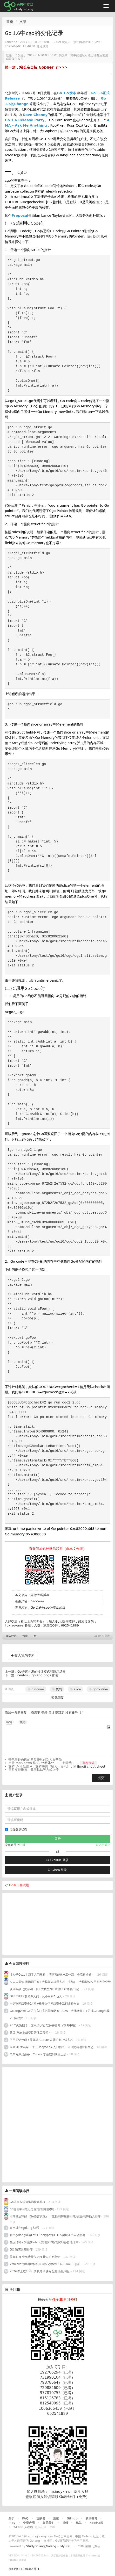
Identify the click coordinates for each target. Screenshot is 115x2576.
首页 (9, 22)
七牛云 (96, 2546)
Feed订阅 (96, 2523)
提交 (101, 1778)
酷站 (79, 2523)
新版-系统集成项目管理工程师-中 (31, 2032)
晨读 (56, 2518)
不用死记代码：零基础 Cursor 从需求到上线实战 (41, 2040)
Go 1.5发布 (66, 93)
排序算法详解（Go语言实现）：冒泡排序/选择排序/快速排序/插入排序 (55, 2216)
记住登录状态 (16, 1829)
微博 (25, 1636)
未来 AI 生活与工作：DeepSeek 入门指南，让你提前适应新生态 (52, 2047)
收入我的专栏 (23, 1655)
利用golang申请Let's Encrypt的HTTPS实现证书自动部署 (47, 2235)
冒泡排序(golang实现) (24, 2228)
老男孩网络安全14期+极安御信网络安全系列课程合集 (44, 2003)
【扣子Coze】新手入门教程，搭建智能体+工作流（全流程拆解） (52, 1974)
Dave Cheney (35, 115)
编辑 (9, 1722)
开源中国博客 (39, 1595)
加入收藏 (11, 1636)
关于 (11, 2518)
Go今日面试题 (19, 1885)
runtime (36, 1689)
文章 (23, 22)
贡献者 (40, 2518)
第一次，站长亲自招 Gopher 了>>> (36, 67)
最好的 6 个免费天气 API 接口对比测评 (35, 2257)
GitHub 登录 (57, 1860)
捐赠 (65, 2523)
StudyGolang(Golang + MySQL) (48, 2546)
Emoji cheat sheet (91, 1766)
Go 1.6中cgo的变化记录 (47, 1607)
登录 (44, 1712)
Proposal (20, 215)
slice (75, 1689)
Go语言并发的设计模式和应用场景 (41, 1671)
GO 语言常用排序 (21, 2249)
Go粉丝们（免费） (74, 2497)
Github (72, 2518)
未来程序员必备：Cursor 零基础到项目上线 (38, 2054)
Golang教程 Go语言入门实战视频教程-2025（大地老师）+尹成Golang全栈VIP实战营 (59, 2014)
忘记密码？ (103, 1845)
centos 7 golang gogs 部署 (37, 1675)
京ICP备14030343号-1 (23, 2569)
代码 (57, 1689)
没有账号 (71, 1712)
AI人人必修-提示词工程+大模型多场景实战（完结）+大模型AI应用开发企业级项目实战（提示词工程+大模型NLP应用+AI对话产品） (60, 1985)
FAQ (25, 2518)
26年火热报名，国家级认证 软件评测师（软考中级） (44, 2025)
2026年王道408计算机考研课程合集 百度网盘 (40, 2271)
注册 (22, 1845)
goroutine (98, 1689)
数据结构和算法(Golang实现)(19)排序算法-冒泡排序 (44, 2242)
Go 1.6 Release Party (24, 120)
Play (11, 2523)
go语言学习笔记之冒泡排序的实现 (32, 2209)
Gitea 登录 (57, 1870)
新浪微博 (91, 2518)
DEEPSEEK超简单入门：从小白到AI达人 (36, 1996)
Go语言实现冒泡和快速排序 (28, 2202)
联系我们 (48, 2523)
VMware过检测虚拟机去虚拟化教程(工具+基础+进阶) (45, 2264)
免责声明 (29, 2523)
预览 (23, 1722)
